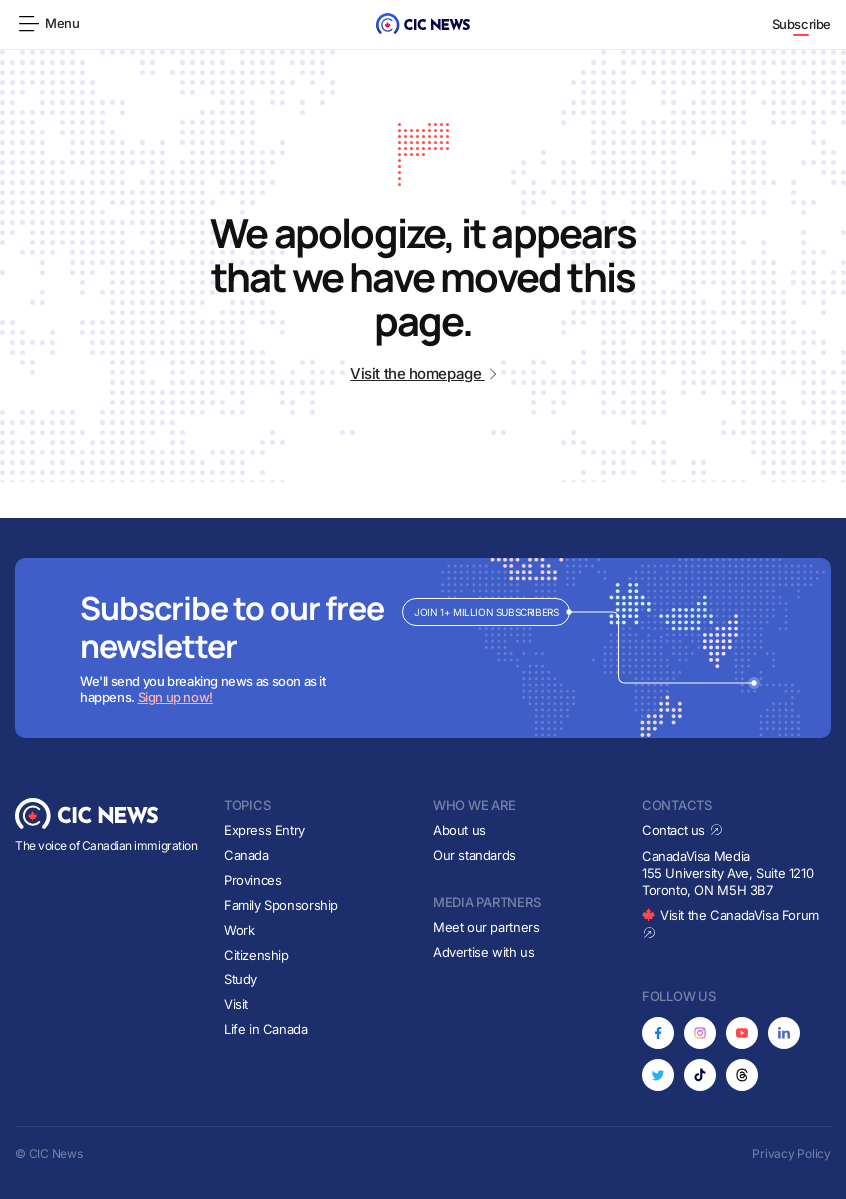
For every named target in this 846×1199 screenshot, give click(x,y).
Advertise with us (483, 952)
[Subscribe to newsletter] (423, 648)
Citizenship (256, 955)
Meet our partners (486, 927)
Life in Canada (266, 1029)
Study (240, 979)
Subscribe (802, 24)
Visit (236, 1004)
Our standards (474, 855)
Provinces (253, 880)
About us (459, 830)
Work (239, 930)
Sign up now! (175, 697)
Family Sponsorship (281, 905)
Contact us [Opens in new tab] (682, 830)
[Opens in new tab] (658, 1033)
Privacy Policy (791, 1153)
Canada (246, 855)
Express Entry (264, 830)
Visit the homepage (422, 373)
